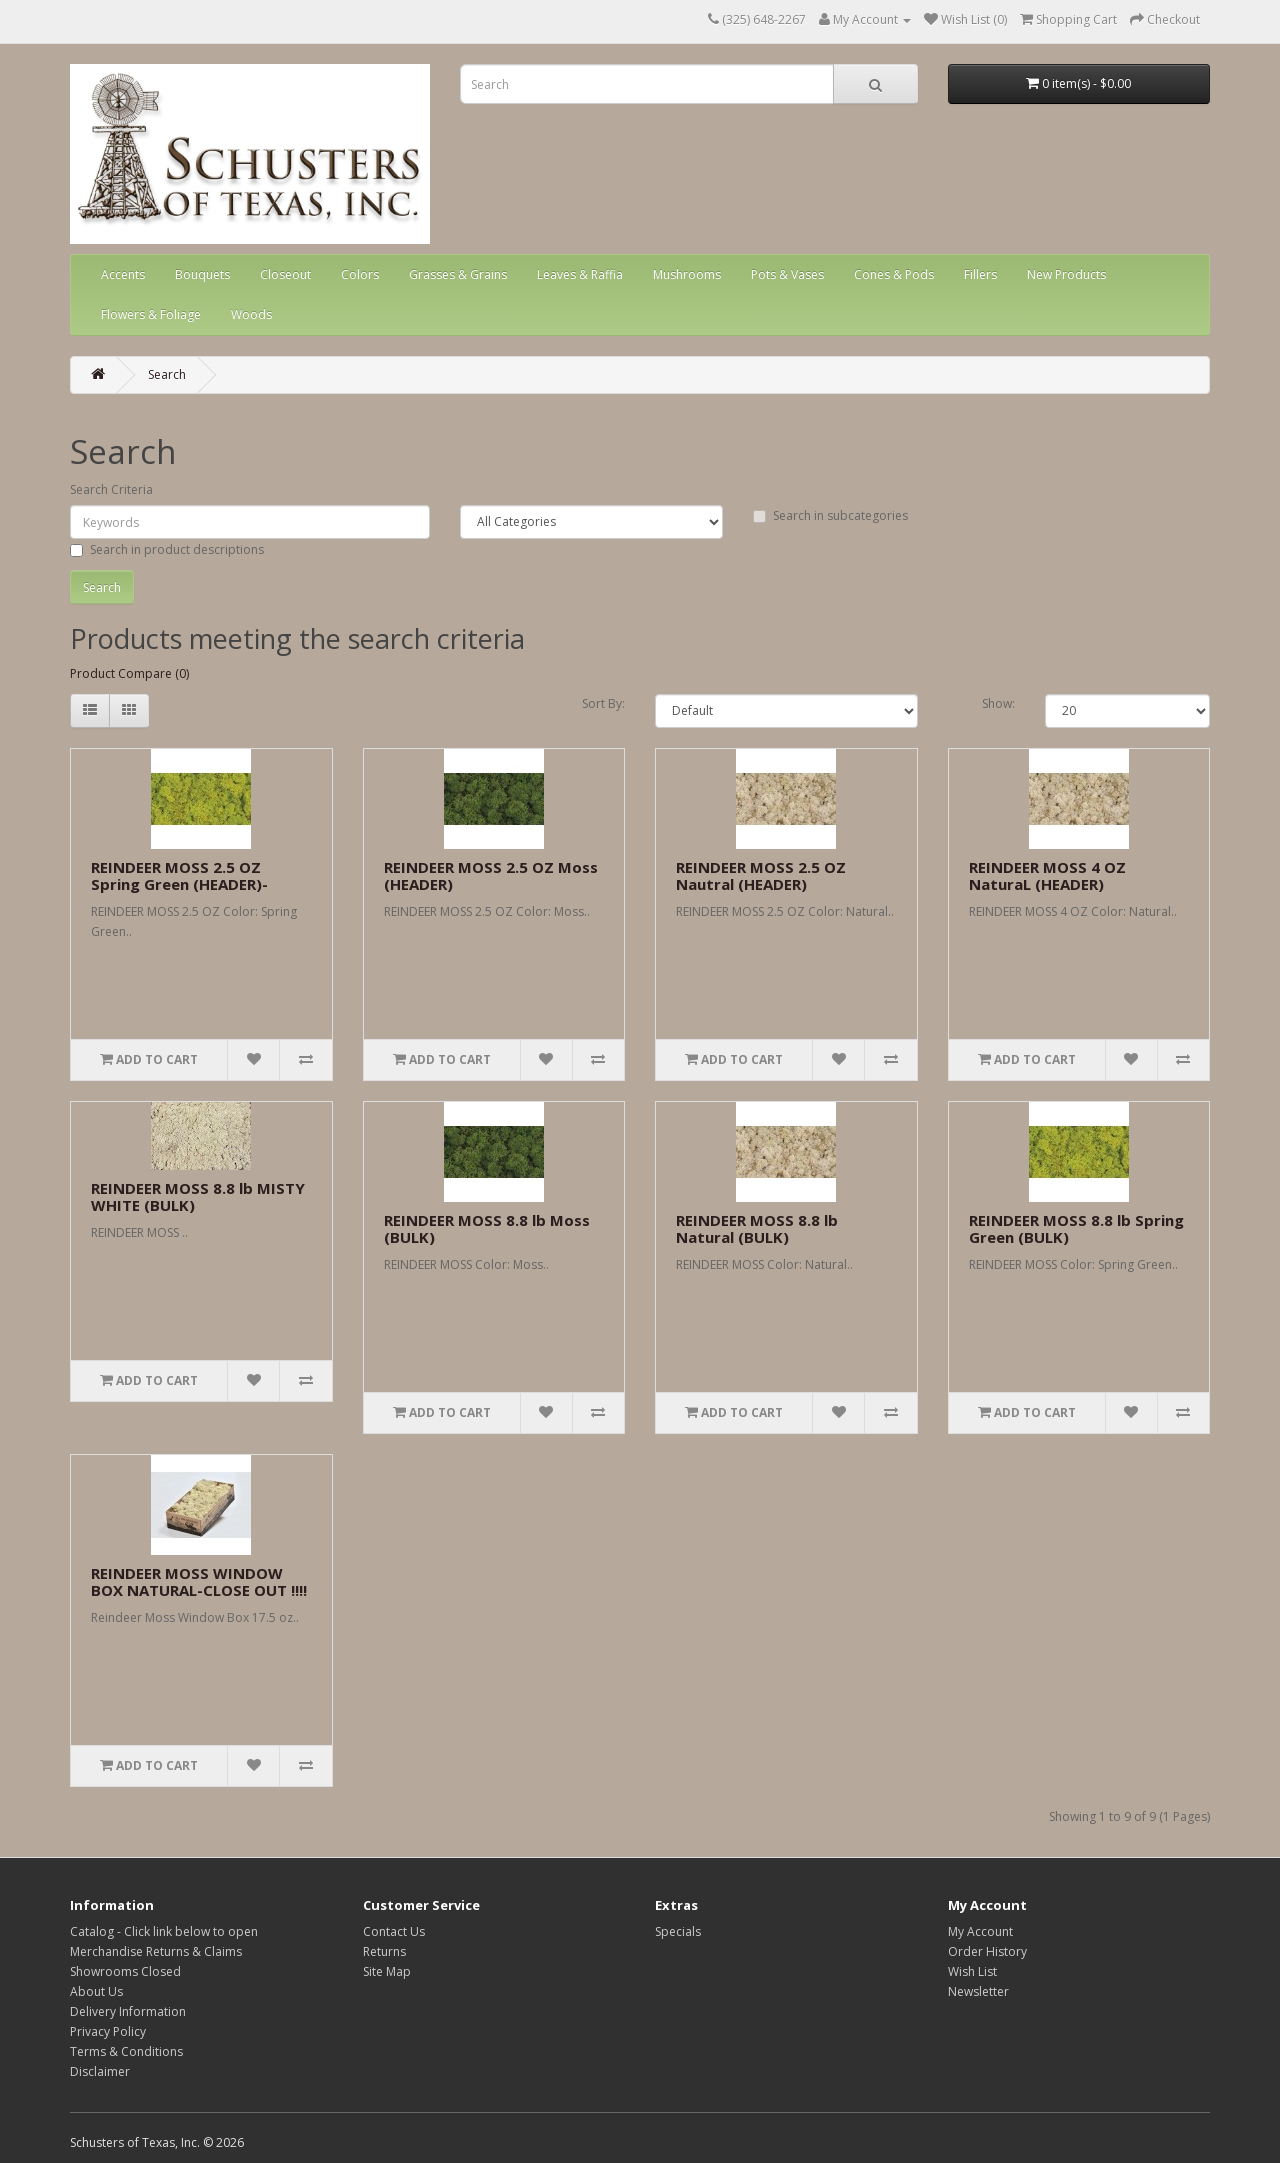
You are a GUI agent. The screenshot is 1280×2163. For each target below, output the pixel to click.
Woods (251, 314)
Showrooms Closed (125, 1971)
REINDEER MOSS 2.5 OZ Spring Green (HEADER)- (179, 875)
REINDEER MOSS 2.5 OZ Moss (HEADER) (491, 875)
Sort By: (603, 703)
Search (167, 374)
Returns (384, 1951)
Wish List (972, 1971)
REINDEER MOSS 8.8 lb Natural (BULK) (757, 1228)
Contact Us (394, 1931)
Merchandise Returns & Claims (156, 1951)
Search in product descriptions (167, 549)
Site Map (387, 1971)
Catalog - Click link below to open (164, 1931)
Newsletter (978, 1991)
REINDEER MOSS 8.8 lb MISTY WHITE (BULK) (198, 1196)
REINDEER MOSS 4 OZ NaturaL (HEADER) (1047, 875)
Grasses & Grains (458, 274)
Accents (123, 274)
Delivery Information (128, 2011)
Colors (360, 274)
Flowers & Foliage (151, 314)
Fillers (980, 274)
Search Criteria (111, 489)
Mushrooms (687, 274)
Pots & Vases (787, 274)
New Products (1066, 274)
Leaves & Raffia (580, 274)
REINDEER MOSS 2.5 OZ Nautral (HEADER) (761, 875)
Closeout (285, 274)
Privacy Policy (108, 2031)
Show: (998, 703)
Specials (678, 1931)
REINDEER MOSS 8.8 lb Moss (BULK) (487, 1228)
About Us (96, 1991)
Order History (987, 1951)
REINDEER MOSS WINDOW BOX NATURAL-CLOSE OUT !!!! (199, 1581)
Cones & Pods (894, 274)
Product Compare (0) (129, 673)
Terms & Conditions (126, 2051)
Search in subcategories (830, 515)
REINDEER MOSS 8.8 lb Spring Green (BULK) (1076, 1228)
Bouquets (202, 274)
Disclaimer (100, 2071)
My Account (980, 1931)
